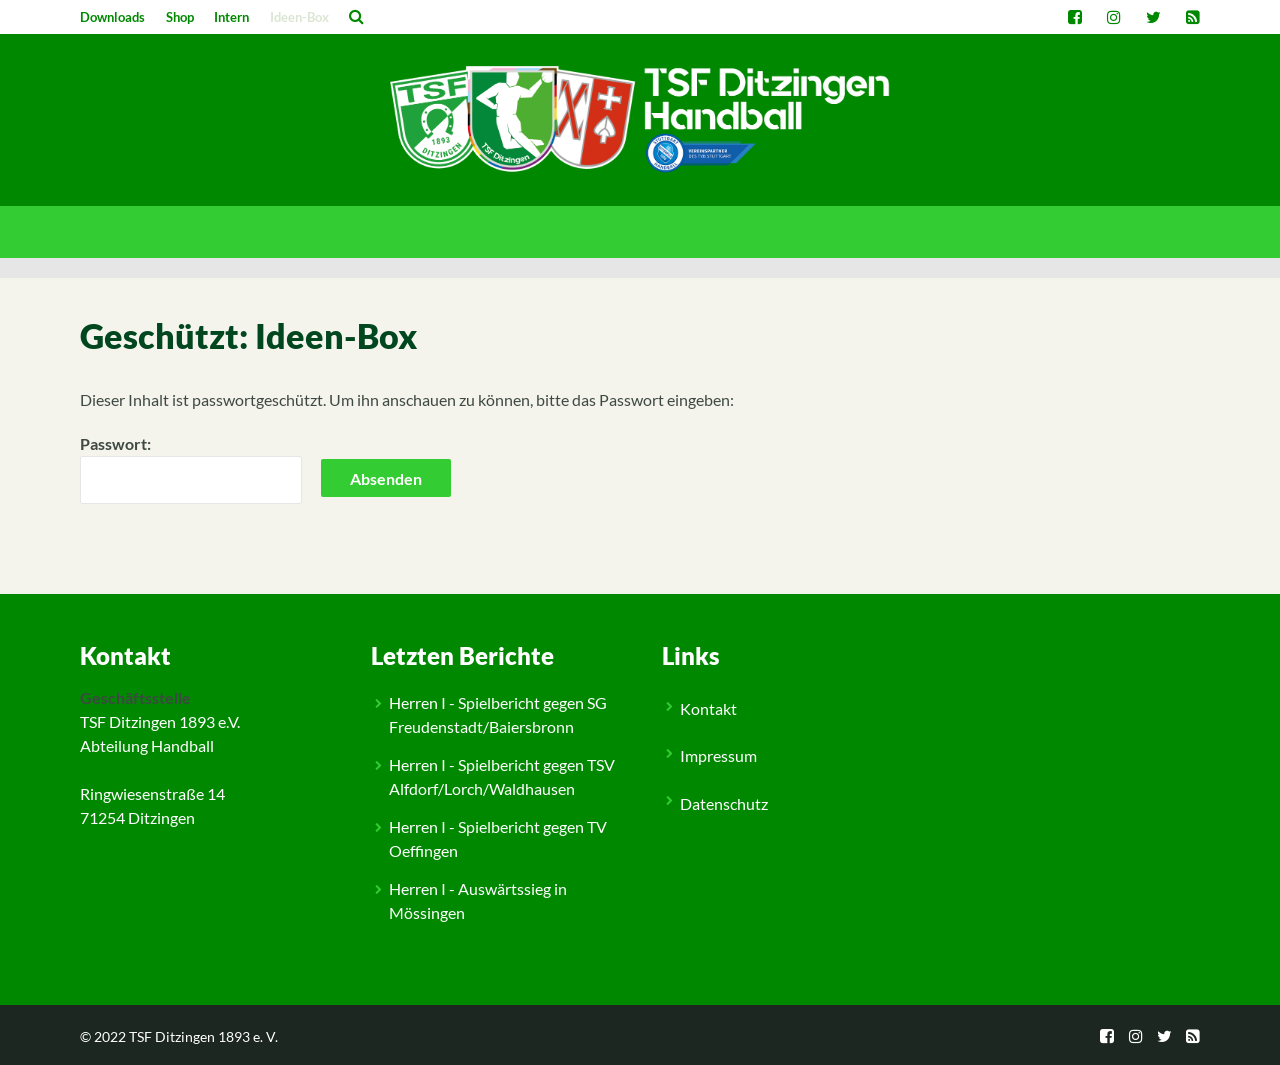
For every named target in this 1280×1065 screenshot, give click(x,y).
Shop (180, 17)
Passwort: (191, 469)
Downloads (112, 17)
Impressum (718, 755)
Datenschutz (724, 803)
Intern (231, 17)
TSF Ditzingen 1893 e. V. (203, 1036)
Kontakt (708, 708)
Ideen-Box (299, 17)
